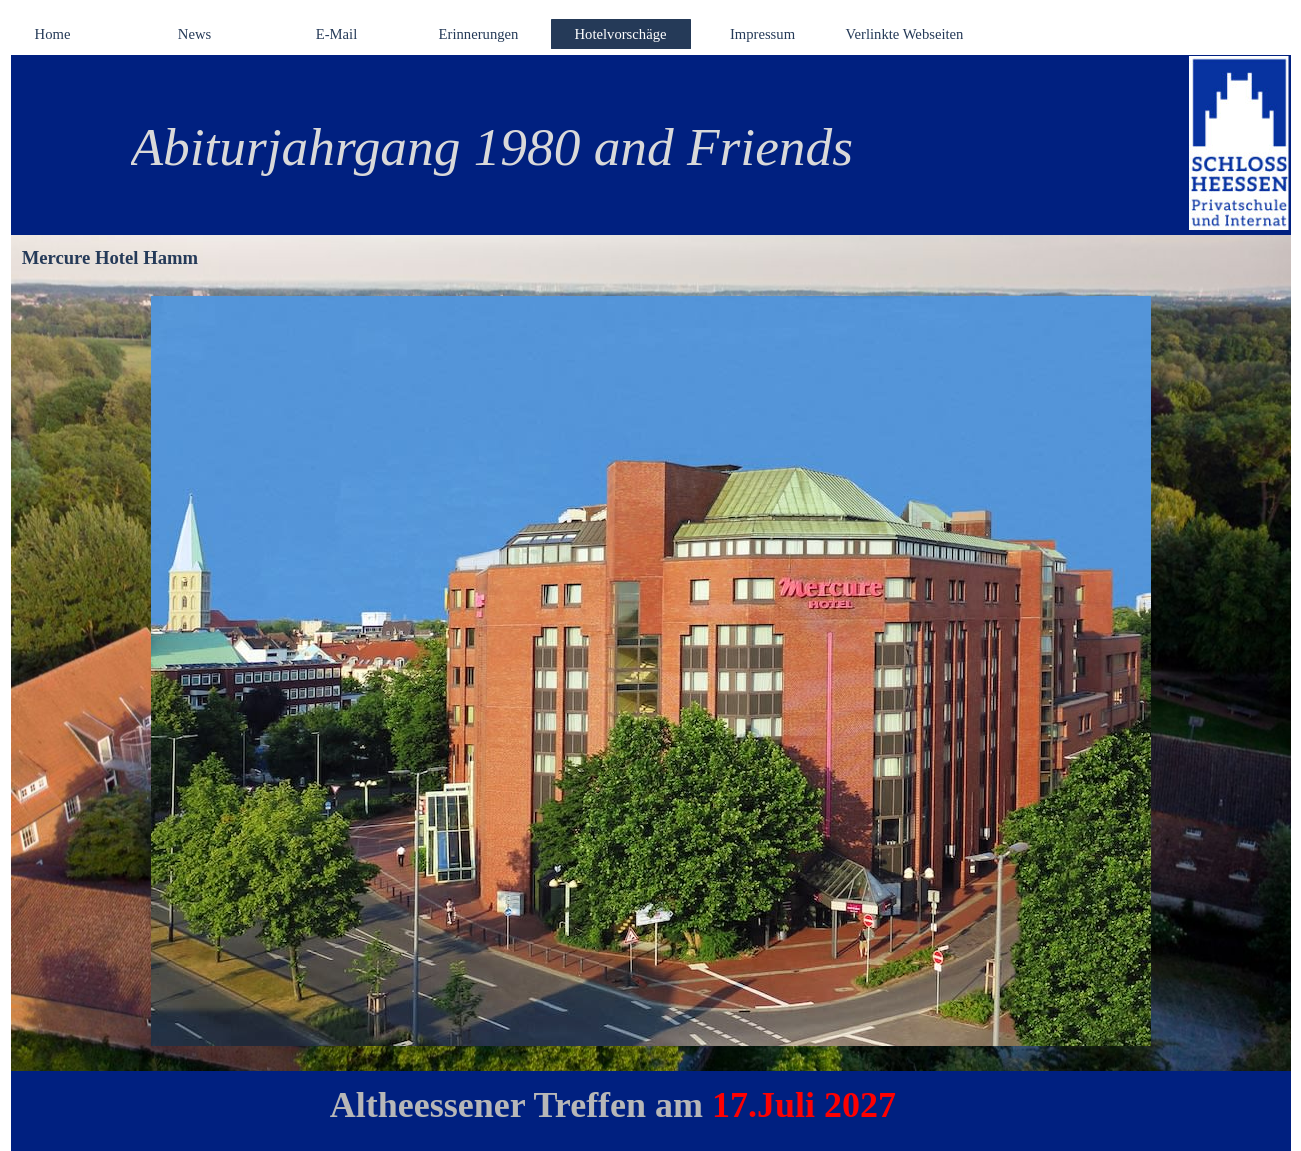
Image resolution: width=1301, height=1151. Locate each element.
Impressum (762, 34)
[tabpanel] (625, 147)
